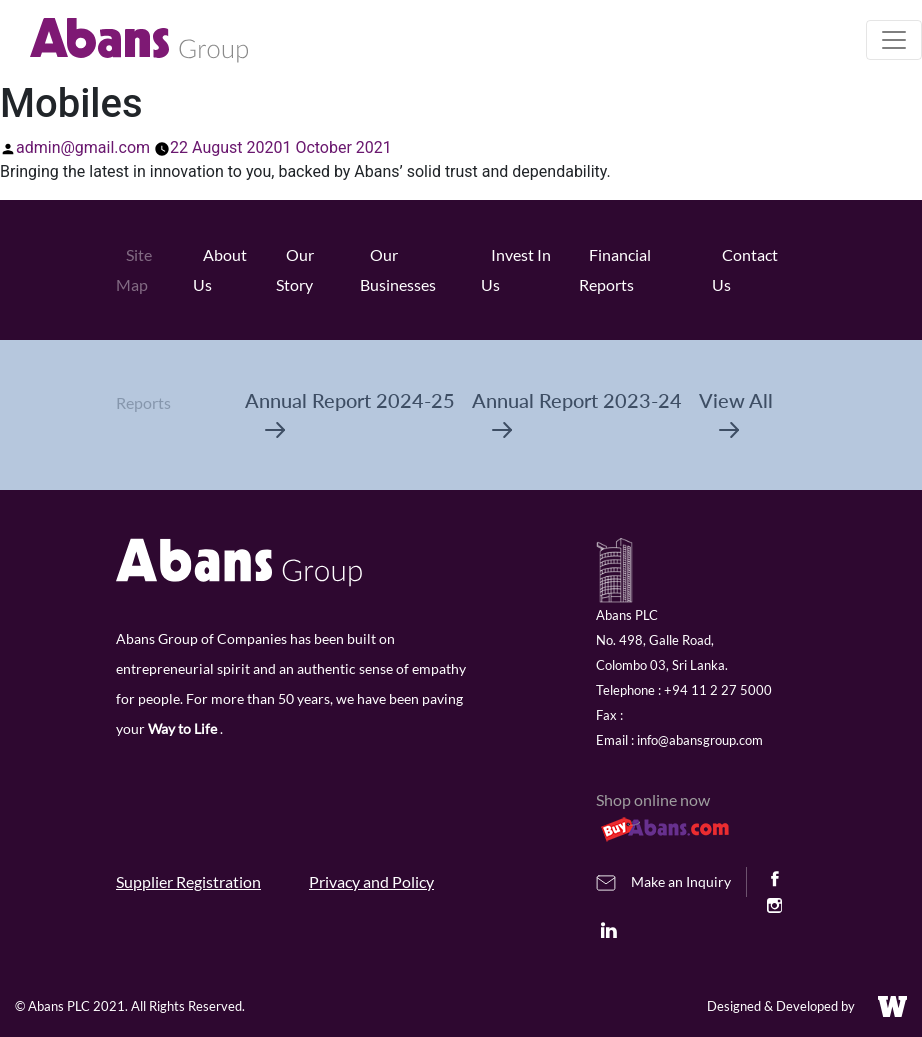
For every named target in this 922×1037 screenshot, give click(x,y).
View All (736, 413)
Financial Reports (615, 269)
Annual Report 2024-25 (350, 413)
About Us (220, 269)
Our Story (295, 269)
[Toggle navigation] (894, 40)
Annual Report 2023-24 (577, 413)
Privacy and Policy (371, 881)
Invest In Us (516, 269)
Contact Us (745, 269)
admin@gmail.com (83, 147)
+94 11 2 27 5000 (718, 690)
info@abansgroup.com (700, 740)
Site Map (134, 269)
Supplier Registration (188, 881)
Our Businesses (398, 269)
